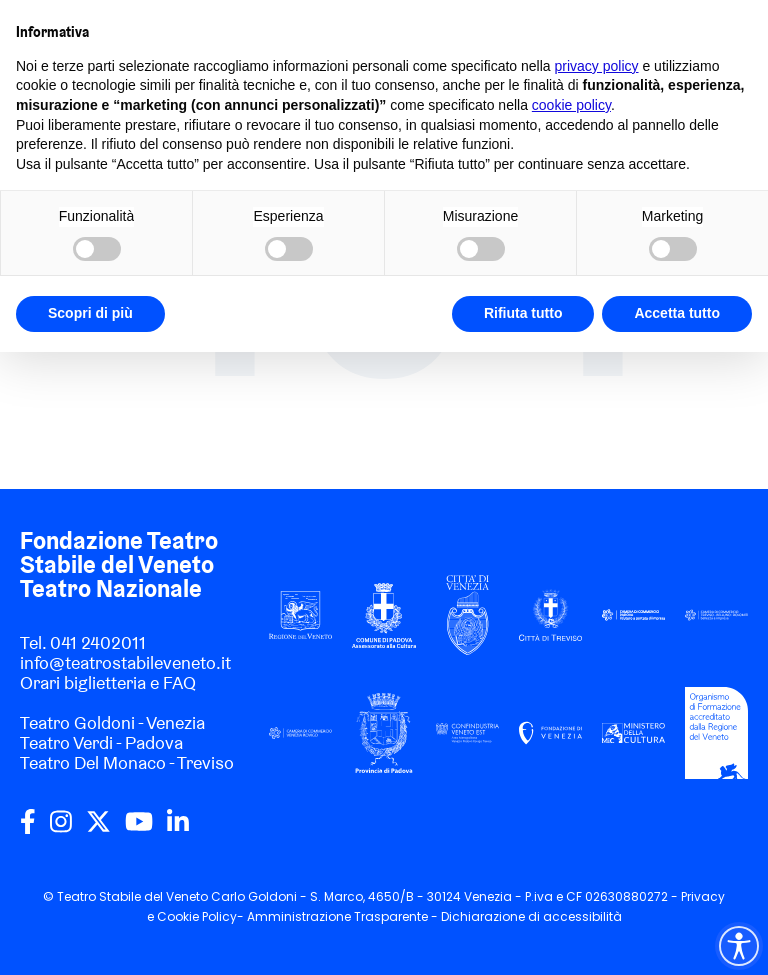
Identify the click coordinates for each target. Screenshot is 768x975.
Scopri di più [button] (90, 313)
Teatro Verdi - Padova (101, 742)
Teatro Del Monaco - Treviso (127, 762)
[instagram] (61, 829)
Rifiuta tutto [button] (523, 313)
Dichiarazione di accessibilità (531, 916)
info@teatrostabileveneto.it (125, 662)
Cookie (178, 916)
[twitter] (98, 829)
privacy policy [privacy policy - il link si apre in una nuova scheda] (597, 66)
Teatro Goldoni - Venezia (112, 722)
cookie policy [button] (571, 105)
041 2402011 (98, 642)
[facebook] (28, 829)
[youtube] (139, 829)
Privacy (703, 896)
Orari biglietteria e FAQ (108, 682)
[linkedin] (178, 829)
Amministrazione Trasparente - (344, 916)
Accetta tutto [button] (677, 313)
